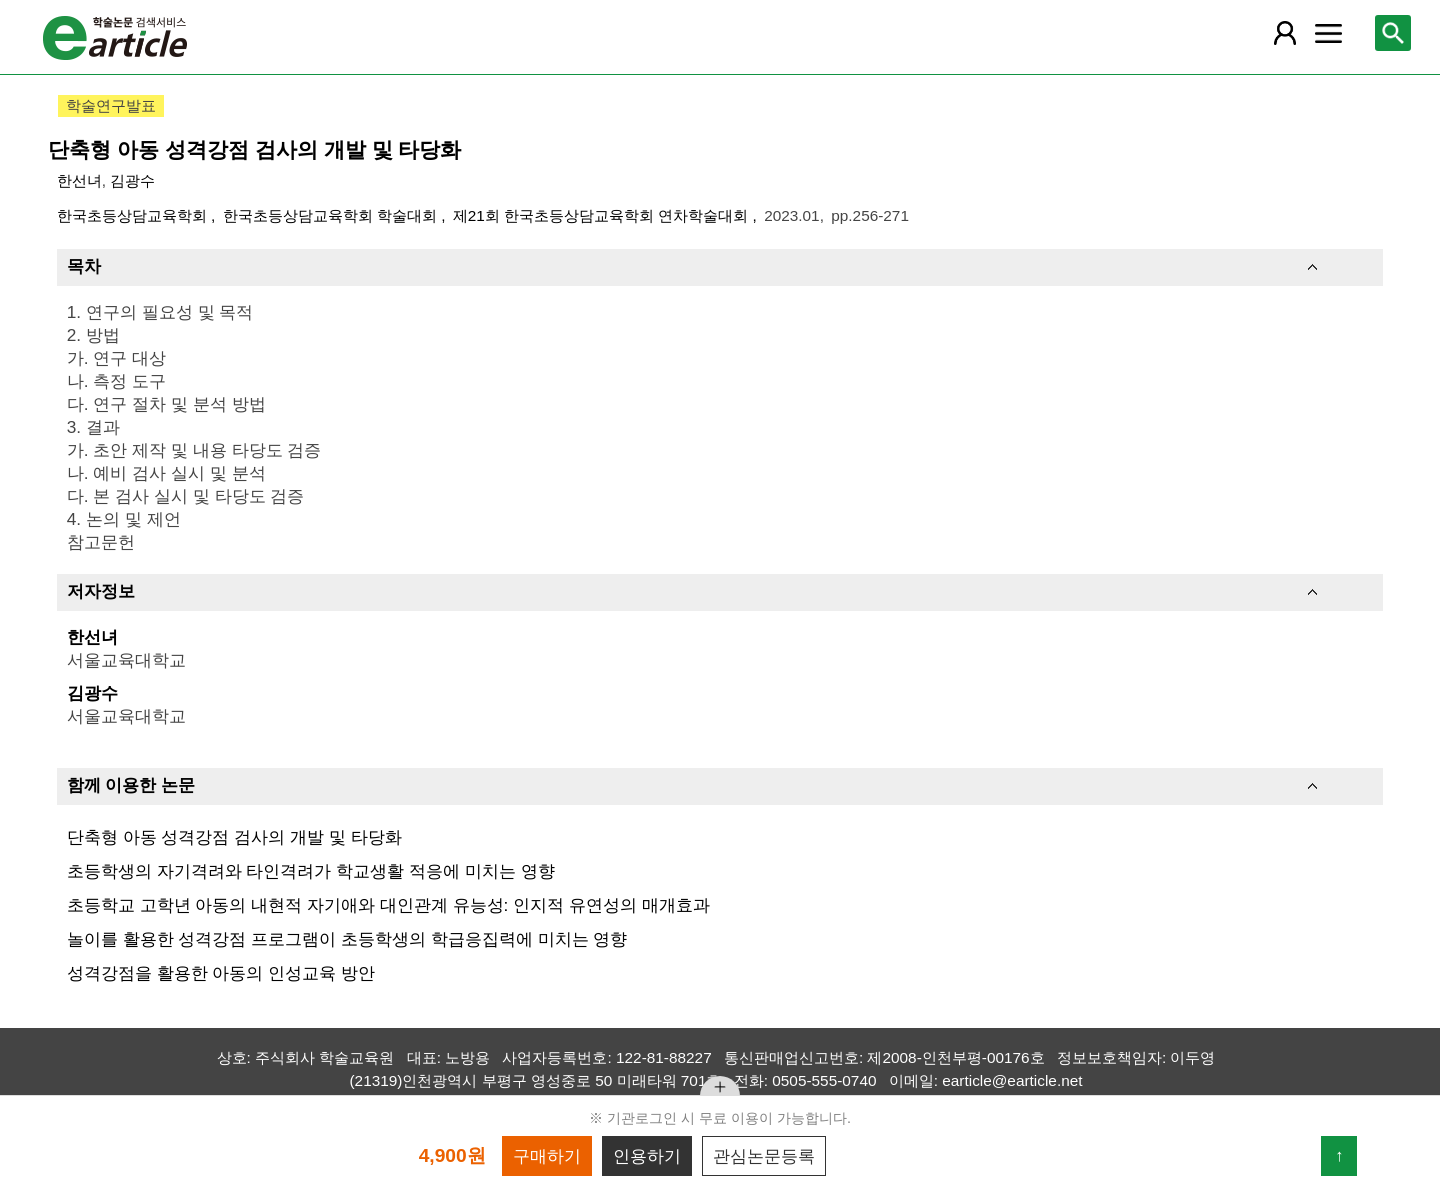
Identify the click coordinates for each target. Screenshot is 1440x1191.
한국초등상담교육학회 (134, 215)
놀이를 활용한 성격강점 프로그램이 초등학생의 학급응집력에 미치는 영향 (347, 939)
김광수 (132, 180)
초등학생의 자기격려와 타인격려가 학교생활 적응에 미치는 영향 (311, 871)
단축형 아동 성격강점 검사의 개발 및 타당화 (234, 837)
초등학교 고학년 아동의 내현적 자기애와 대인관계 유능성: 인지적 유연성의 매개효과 (388, 905)
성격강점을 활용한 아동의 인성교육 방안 (221, 973)
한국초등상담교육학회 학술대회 (332, 215)
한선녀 (79, 180)
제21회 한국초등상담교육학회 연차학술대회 (603, 215)
